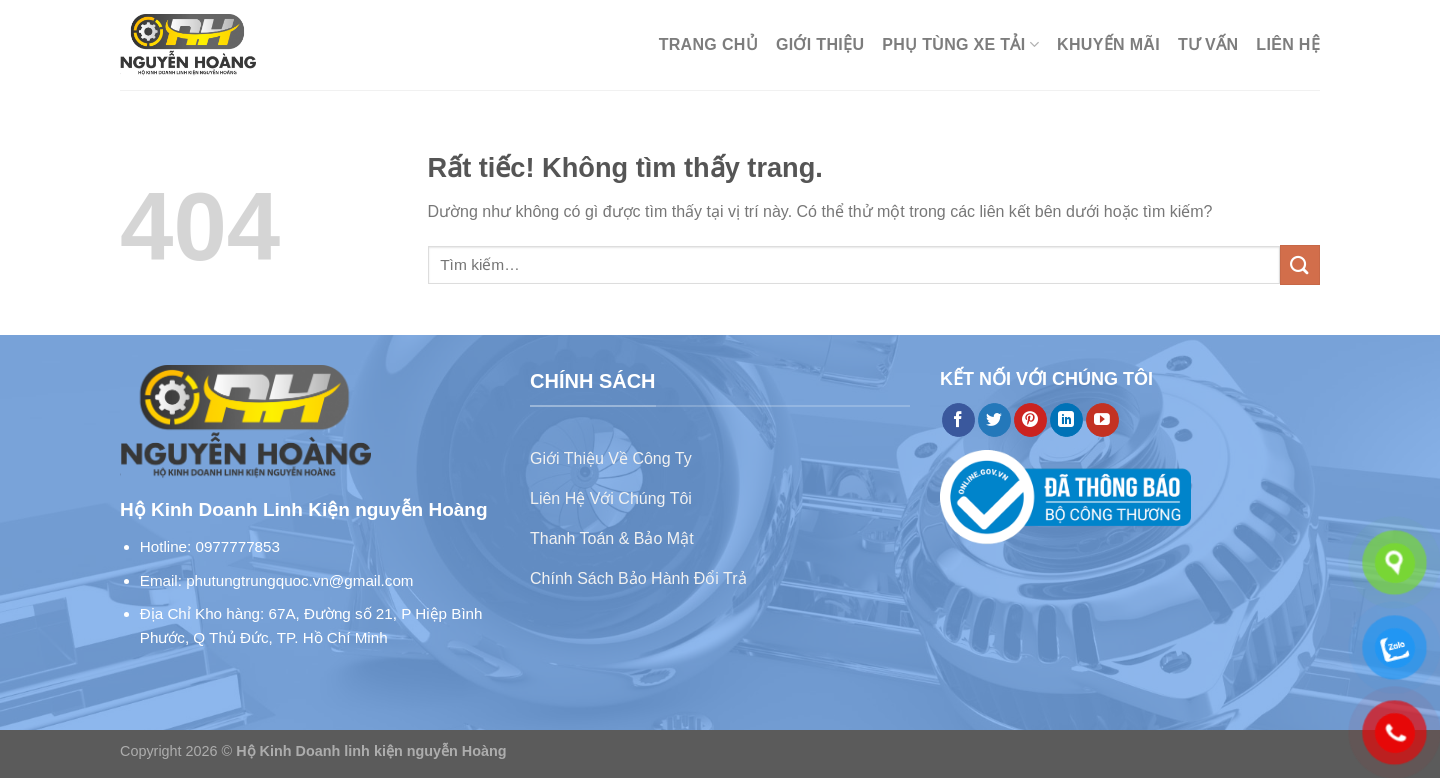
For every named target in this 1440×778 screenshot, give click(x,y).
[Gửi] (1300, 264)
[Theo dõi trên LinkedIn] (1066, 420)
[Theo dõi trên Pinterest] (1030, 420)
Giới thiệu (820, 44)
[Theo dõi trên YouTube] (1102, 420)
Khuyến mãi (1108, 44)
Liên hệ (1288, 44)
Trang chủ (708, 44)
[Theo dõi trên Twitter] (994, 420)
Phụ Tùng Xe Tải (960, 44)
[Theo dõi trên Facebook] (958, 420)
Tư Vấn (1208, 44)
